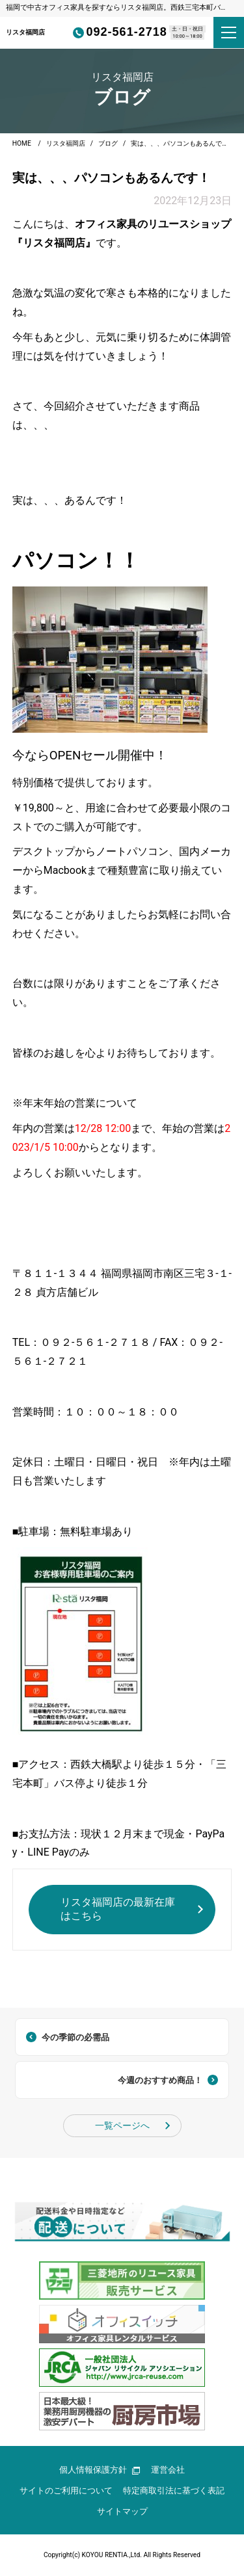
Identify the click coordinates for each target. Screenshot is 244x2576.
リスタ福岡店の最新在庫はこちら (118, 1909)
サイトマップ (122, 2511)
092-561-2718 (116, 32)
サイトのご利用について (66, 2490)
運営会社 (168, 2470)
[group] (122, 2221)
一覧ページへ (122, 2125)
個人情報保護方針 (100, 2470)
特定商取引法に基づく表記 (173, 2490)
